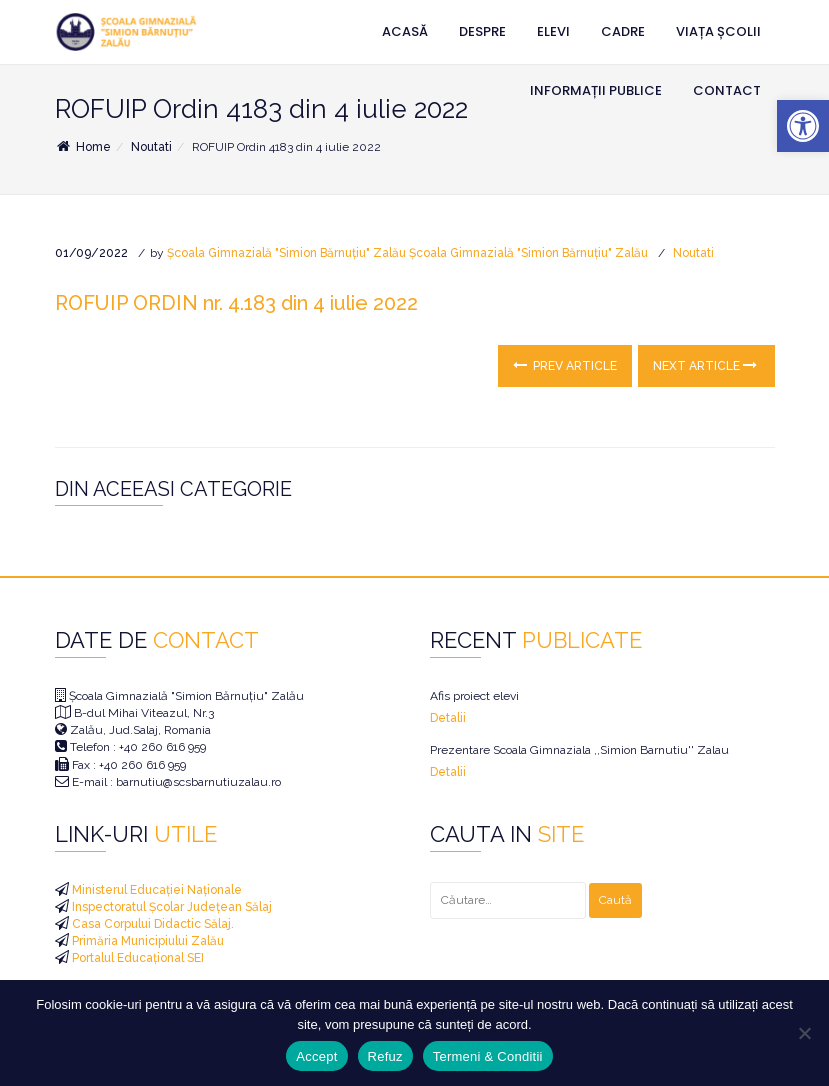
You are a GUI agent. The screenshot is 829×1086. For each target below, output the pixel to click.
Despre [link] (482, 31)
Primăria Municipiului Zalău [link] (146, 941)
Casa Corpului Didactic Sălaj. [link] (151, 924)
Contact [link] (727, 90)
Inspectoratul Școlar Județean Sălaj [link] (170, 907)
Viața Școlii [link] (718, 31)
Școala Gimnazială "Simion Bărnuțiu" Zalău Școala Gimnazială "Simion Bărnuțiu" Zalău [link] (407, 253)
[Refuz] (804, 1033)
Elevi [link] (553, 31)
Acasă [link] (405, 31)
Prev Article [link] (565, 365)
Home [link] (83, 147)
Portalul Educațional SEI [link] (136, 958)
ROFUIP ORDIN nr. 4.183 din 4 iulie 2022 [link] (236, 303)
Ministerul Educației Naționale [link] (155, 890)
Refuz (385, 1056)
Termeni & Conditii (488, 1056)
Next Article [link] (705, 365)
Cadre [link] (623, 31)
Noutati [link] (151, 147)
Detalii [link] (448, 718)
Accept (316, 1056)
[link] (803, 126)
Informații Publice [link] (596, 90)
